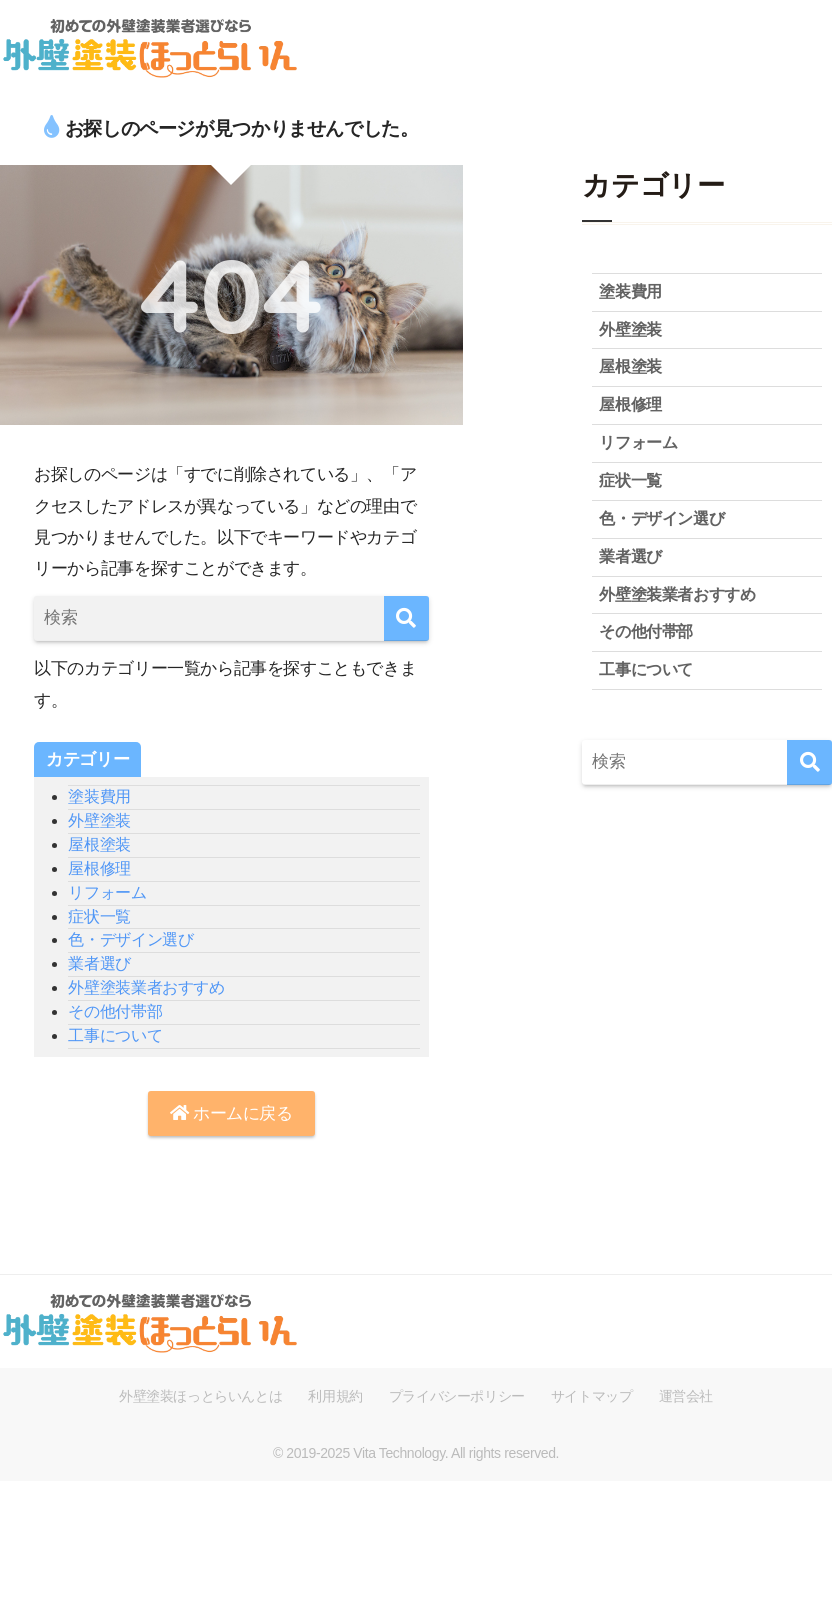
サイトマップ (592, 1396)
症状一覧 (99, 916)
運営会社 (686, 1396)
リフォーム (107, 892)
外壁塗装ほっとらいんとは (200, 1396)
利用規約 (335, 1396)
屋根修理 (99, 868)
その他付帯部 (115, 1011)
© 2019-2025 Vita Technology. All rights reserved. (416, 1453)
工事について (115, 1035)
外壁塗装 (99, 820)
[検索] (406, 618)
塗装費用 (99, 796)
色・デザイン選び (130, 939)
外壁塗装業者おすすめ (146, 987)
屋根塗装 (99, 844)
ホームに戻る (231, 1113)
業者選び (99, 963)
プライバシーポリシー (457, 1396)
